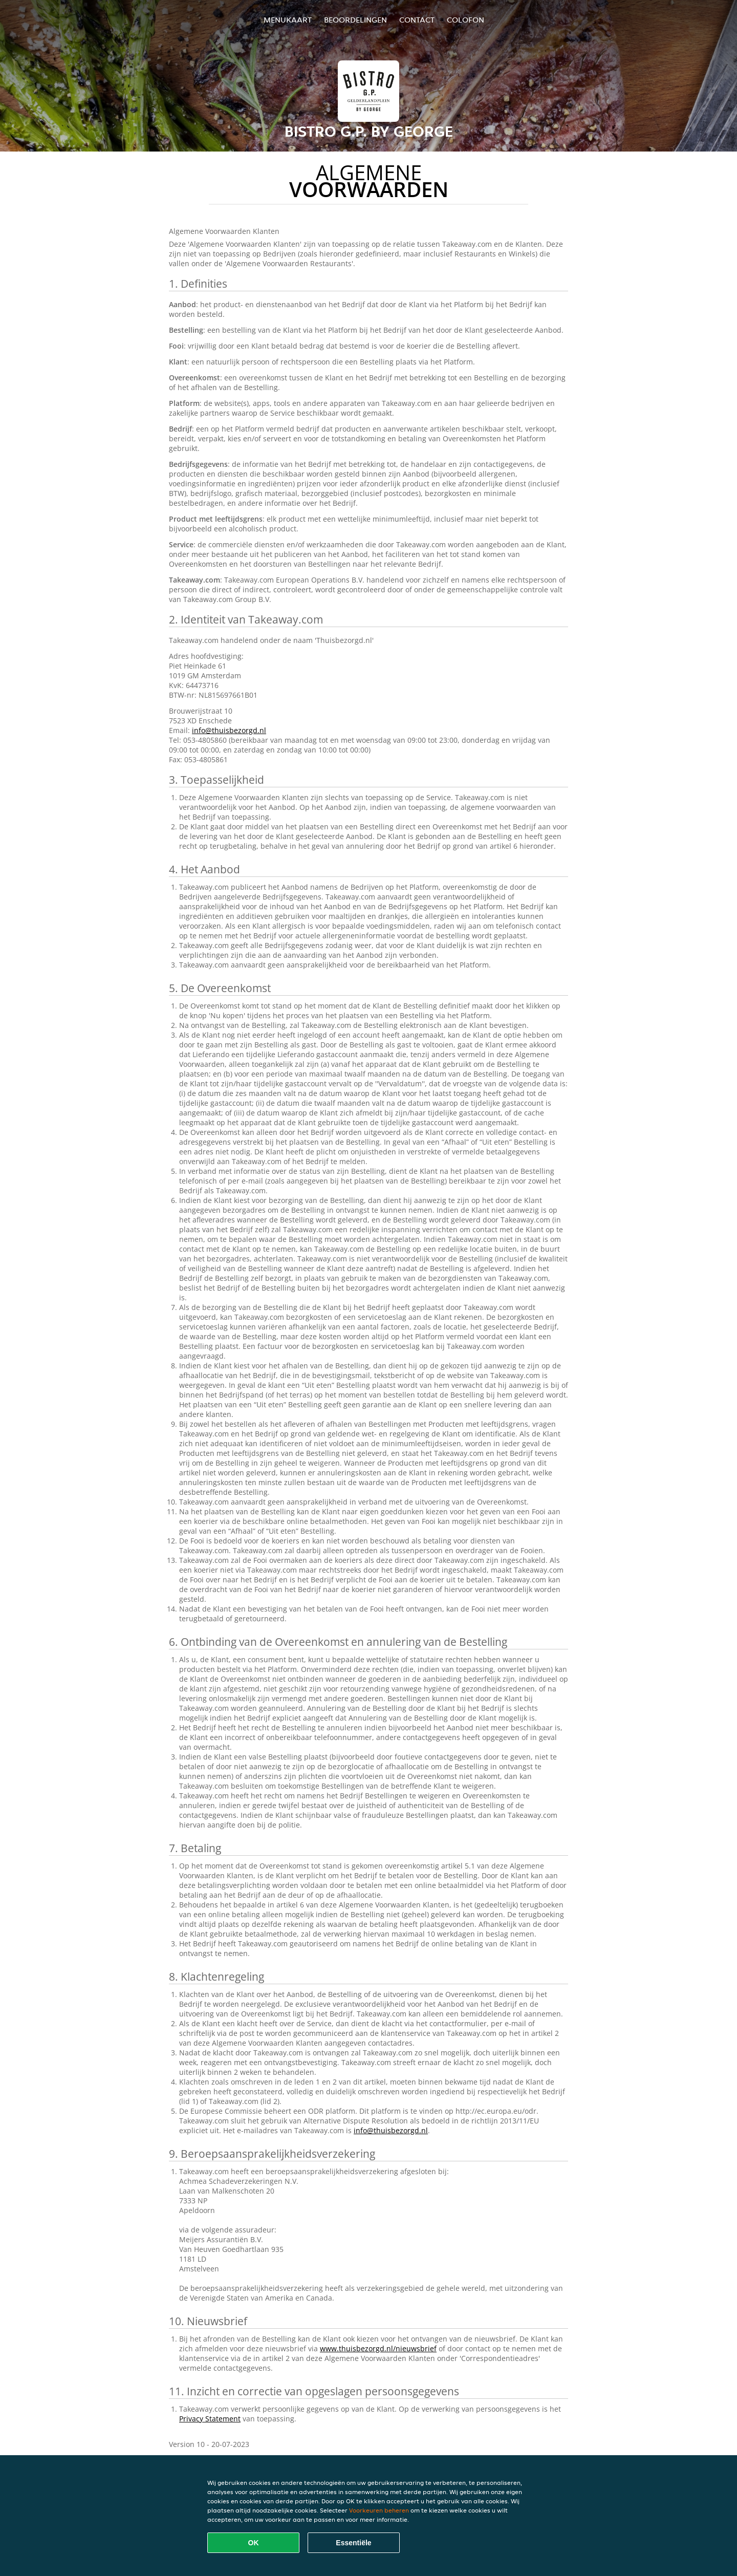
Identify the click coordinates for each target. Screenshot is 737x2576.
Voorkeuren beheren (379, 2510)
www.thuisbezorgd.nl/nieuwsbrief (378, 2348)
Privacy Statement (210, 2418)
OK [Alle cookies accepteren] (253, 2543)
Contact (417, 19)
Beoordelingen (355, 19)
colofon (465, 19)
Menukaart (288, 19)
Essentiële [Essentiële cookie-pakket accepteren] (353, 2543)
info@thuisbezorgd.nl (229, 730)
